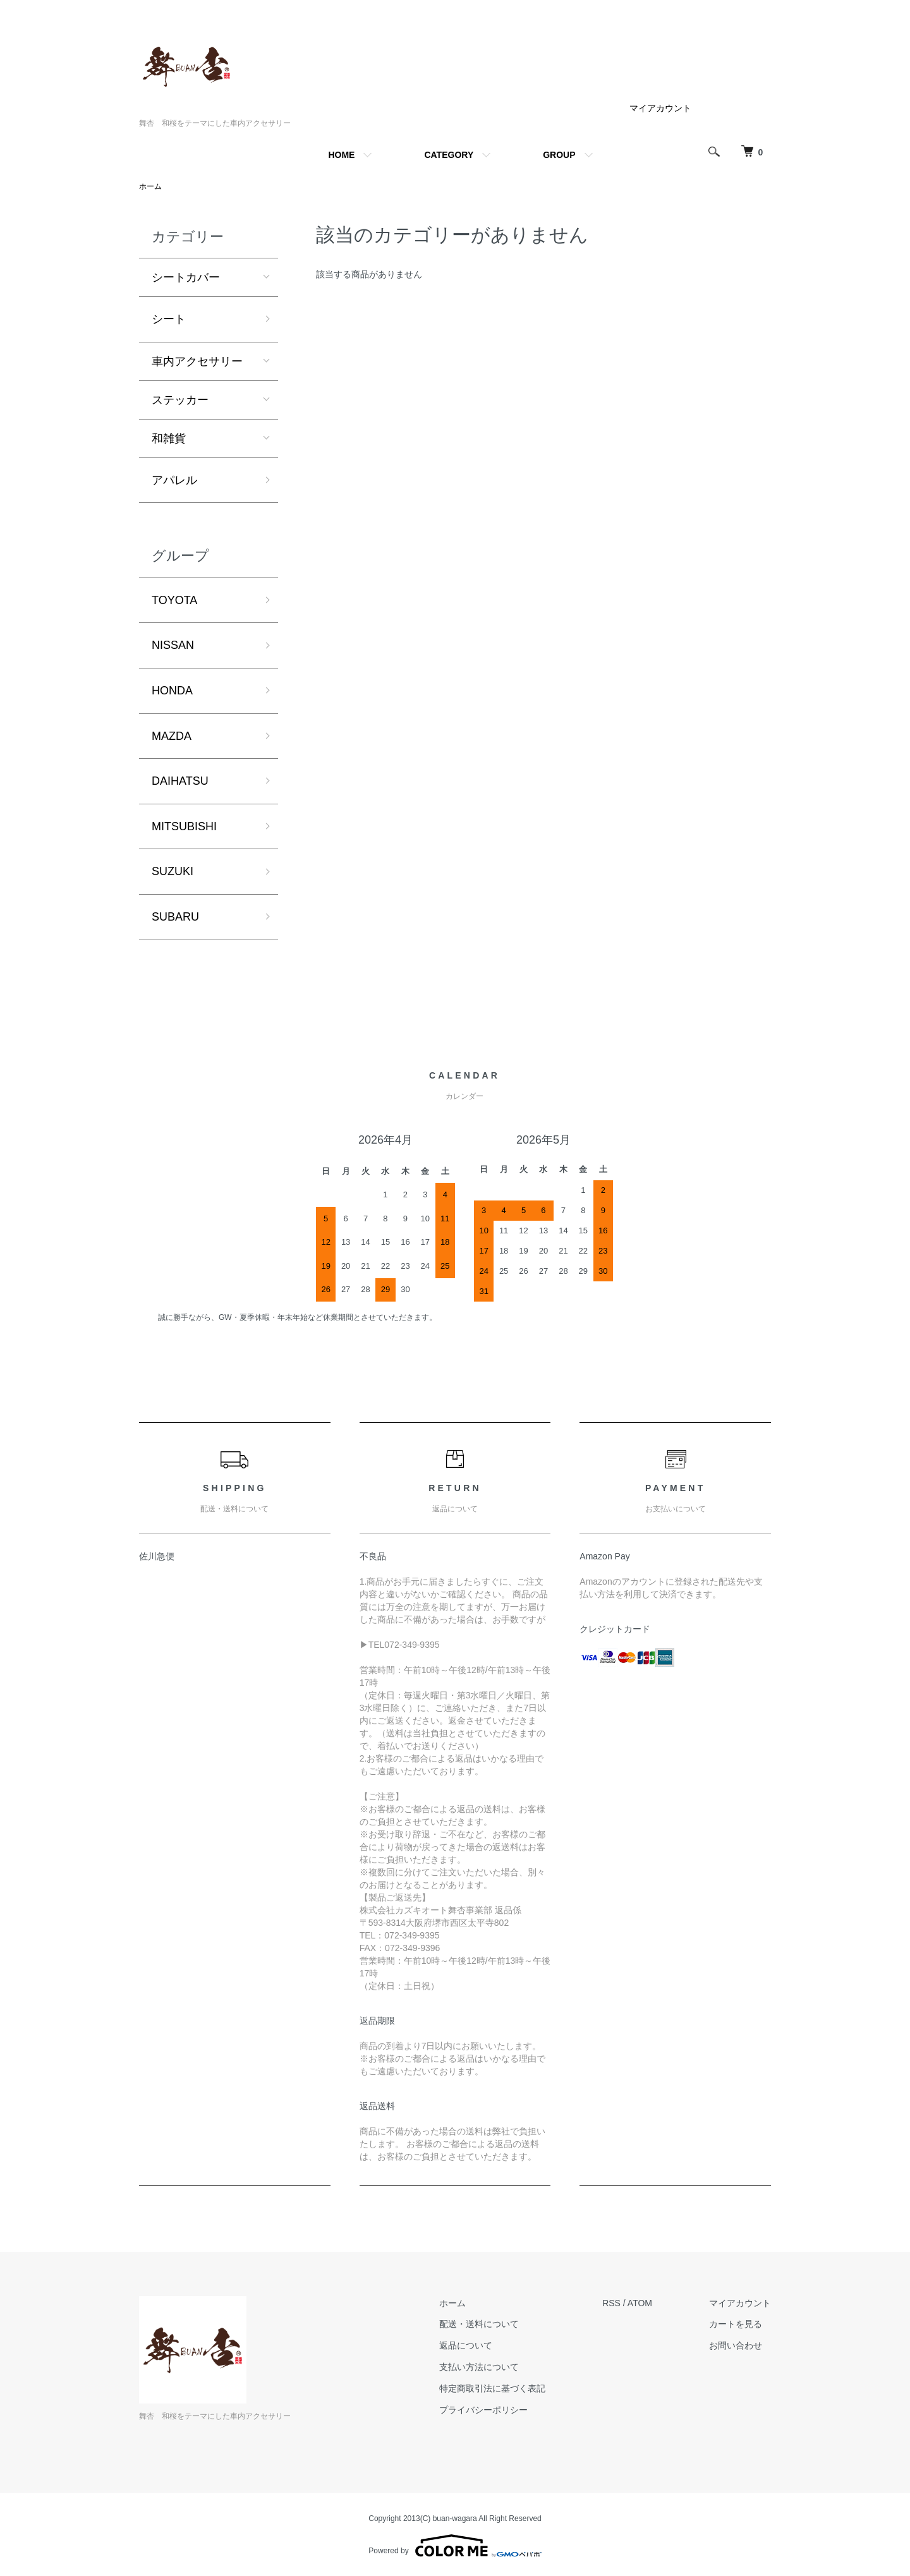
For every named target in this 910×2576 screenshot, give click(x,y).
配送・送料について (479, 2324)
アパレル (174, 480)
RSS (611, 2303)
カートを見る (735, 2324)
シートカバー (186, 277)
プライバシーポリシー (483, 2410)
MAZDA (171, 736)
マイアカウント (660, 108)
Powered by (454, 2545)
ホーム (150, 186)
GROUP (559, 155)
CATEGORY (448, 155)
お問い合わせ (735, 2345)
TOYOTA (174, 600)
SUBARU (175, 916)
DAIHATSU (180, 781)
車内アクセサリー (197, 361)
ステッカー (180, 400)
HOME (341, 155)
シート (169, 319)
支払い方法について (479, 2367)
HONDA (172, 690)
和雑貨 (169, 438)
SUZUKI (172, 871)
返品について (465, 2345)
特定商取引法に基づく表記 (492, 2388)
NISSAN (173, 645)
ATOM (640, 2303)
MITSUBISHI (184, 826)
